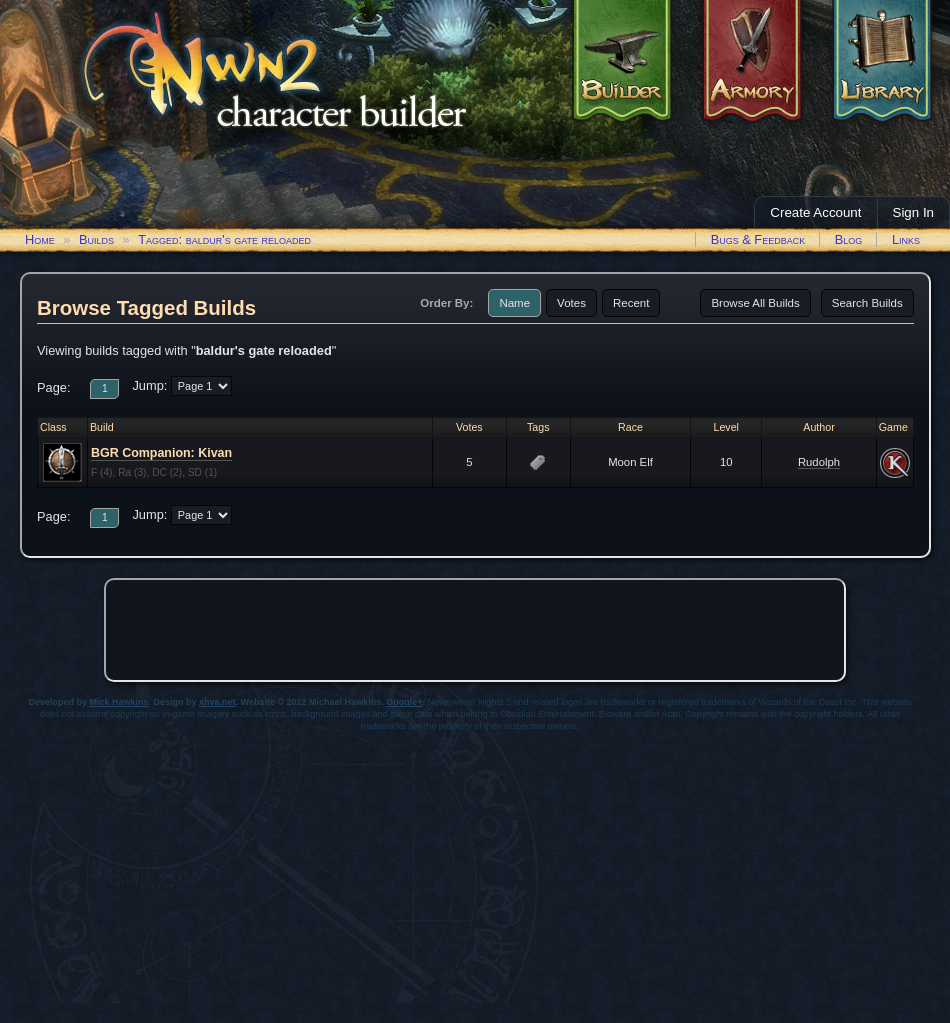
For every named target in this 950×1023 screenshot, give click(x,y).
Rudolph (819, 462)
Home (40, 239)
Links (906, 239)
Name (514, 303)
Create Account (815, 212)
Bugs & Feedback (758, 239)
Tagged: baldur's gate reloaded (224, 239)
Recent (631, 303)
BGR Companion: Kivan (161, 453)
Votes (571, 303)
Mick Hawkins (119, 702)
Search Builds (867, 303)
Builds (96, 239)
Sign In (914, 212)
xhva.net (217, 702)
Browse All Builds (755, 303)
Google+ (404, 702)
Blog (849, 239)
